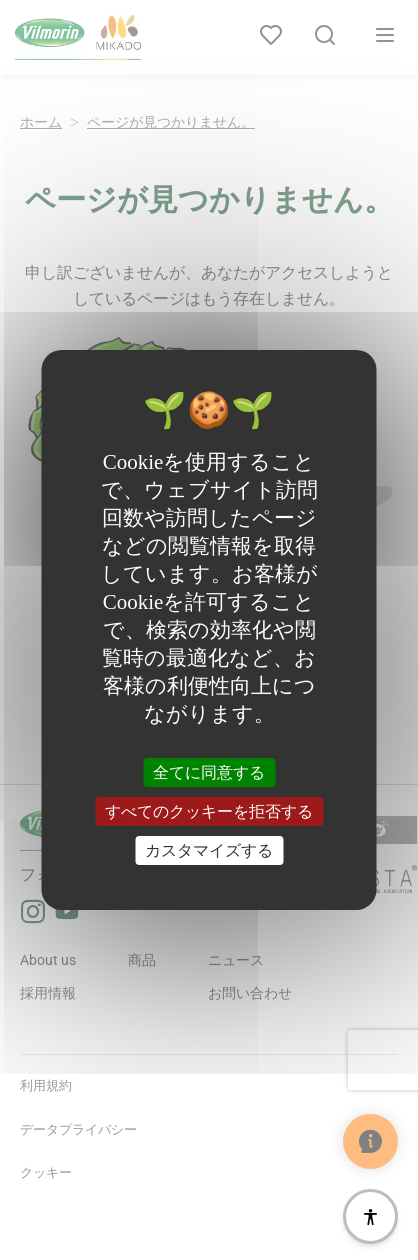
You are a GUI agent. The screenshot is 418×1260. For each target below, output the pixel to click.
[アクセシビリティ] (370, 1216)
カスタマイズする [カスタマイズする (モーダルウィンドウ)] (209, 850)
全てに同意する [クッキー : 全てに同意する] (209, 771)
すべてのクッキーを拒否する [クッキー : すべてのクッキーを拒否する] (209, 811)
